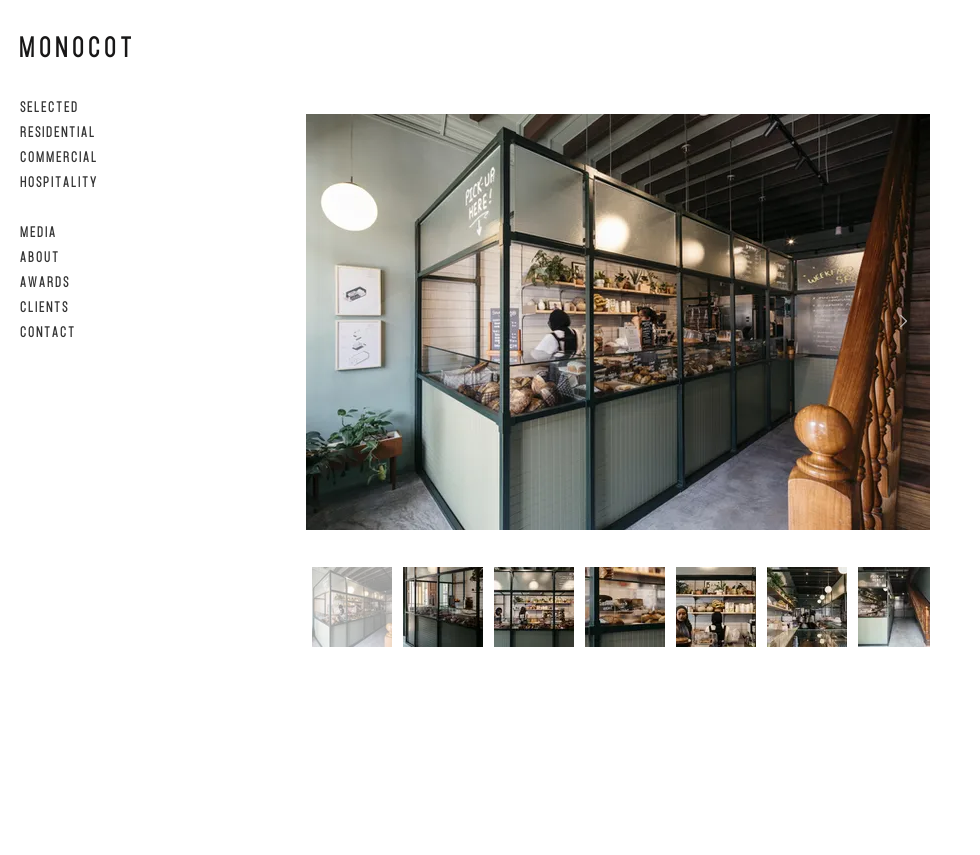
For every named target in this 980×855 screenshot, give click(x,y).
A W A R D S (44, 281)
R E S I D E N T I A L (57, 131)
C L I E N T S (43, 306)
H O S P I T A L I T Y (58, 181)
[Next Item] (903, 321)
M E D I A (37, 231)
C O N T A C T (47, 331)
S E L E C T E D (48, 106)
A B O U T (39, 256)
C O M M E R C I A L (58, 156)
